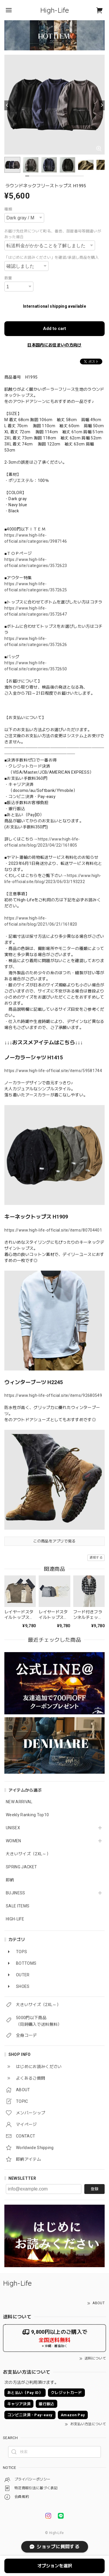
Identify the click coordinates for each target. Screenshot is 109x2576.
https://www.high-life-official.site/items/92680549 (53, 1395)
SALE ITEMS (17, 1906)
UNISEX (13, 1827)
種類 (8, 209)
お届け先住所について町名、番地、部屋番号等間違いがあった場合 (52, 234)
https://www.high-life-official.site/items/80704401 (53, 1230)
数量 (8, 278)
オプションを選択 (54, 2565)
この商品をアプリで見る (54, 1541)
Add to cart (54, 328)
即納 (10, 1880)
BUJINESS (15, 1893)
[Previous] (7, 105)
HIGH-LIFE (15, 1919)
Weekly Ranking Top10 (27, 1814)
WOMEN (13, 1841)
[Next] (102, 105)
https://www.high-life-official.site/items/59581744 (53, 1070)
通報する (96, 1557)
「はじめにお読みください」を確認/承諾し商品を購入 (51, 257)
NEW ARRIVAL (19, 1801)
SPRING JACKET (21, 1867)
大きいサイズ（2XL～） (28, 1854)
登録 (94, 2189)
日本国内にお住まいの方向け (54, 345)
